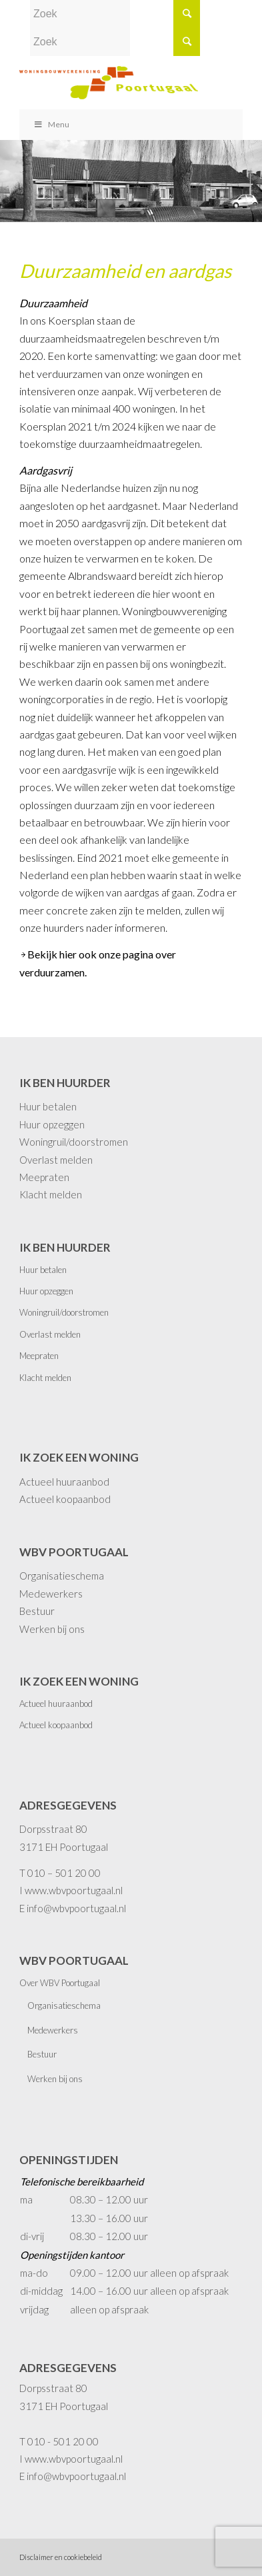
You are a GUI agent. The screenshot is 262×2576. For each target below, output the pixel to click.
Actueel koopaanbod (65, 1499)
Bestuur (37, 1611)
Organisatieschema (61, 1576)
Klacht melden (50, 1194)
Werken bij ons (52, 1629)
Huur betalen (48, 1106)
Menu (51, 124)
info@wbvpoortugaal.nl (76, 1908)
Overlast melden (56, 1160)
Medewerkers (51, 1594)
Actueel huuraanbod (64, 1482)
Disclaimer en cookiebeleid (60, 2557)
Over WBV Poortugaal (59, 1982)
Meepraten (44, 1177)
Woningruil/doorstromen (73, 1142)
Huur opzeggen (52, 1124)
